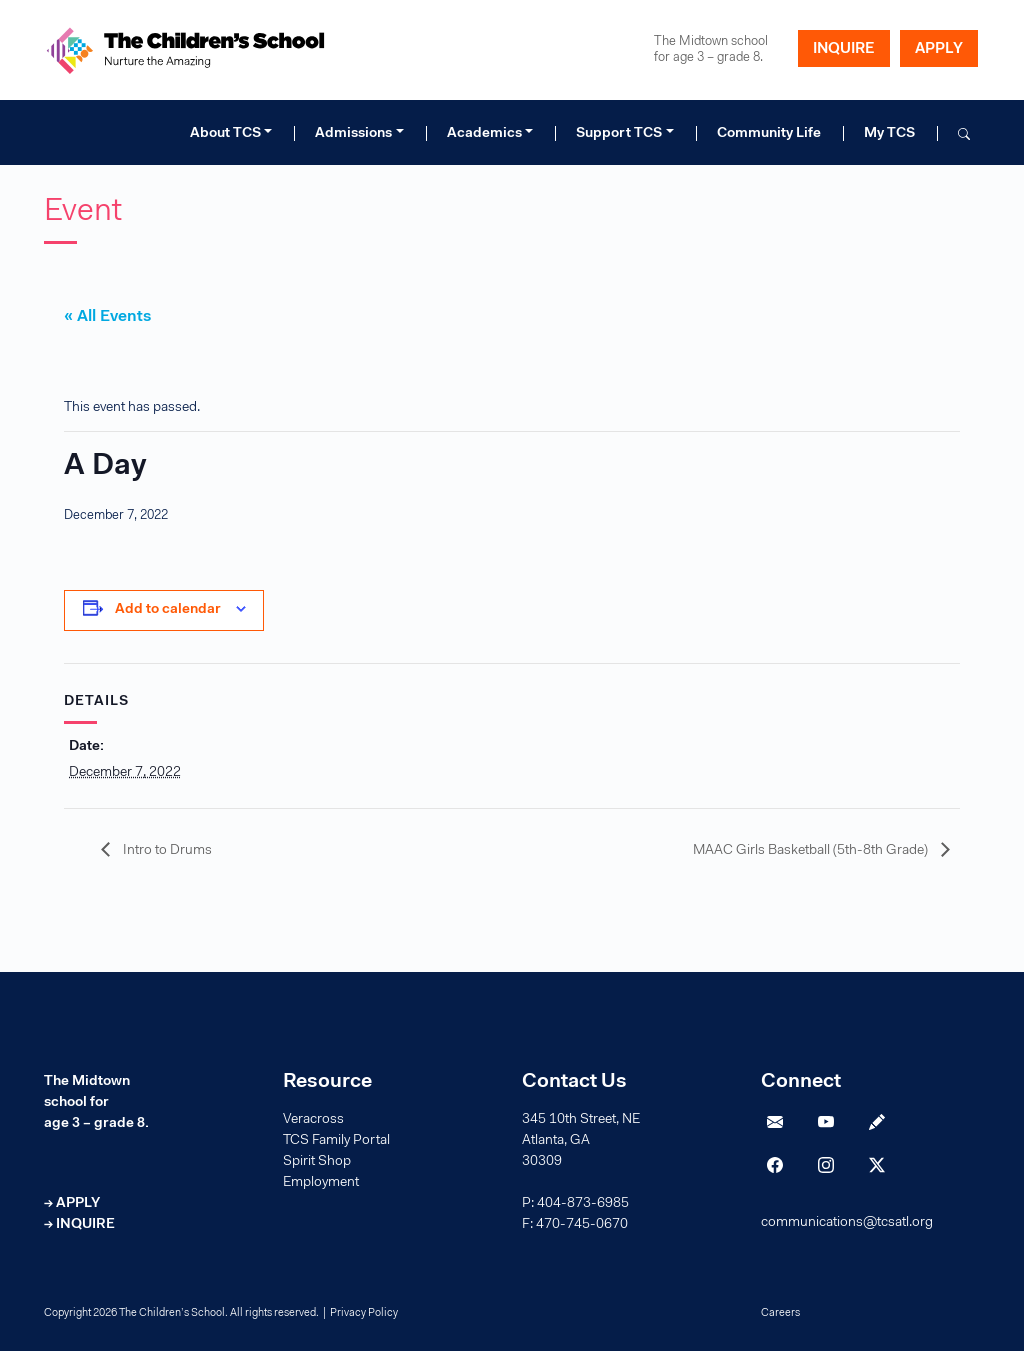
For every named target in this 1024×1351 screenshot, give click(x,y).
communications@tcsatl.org (847, 1223)
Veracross (313, 1120)
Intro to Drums (166, 851)
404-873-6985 (583, 1204)
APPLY (939, 49)
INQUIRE (844, 49)
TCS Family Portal (336, 1141)
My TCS (889, 134)
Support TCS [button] (619, 134)
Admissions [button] (353, 134)
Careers (780, 1313)
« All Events (107, 317)
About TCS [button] (225, 134)
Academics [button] (484, 134)
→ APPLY (72, 1204)
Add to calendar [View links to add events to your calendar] (168, 610)
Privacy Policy (364, 1313)
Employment (321, 1183)
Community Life (769, 134)
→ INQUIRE (79, 1225)
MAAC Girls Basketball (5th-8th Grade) (812, 851)
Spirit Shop (317, 1162)
